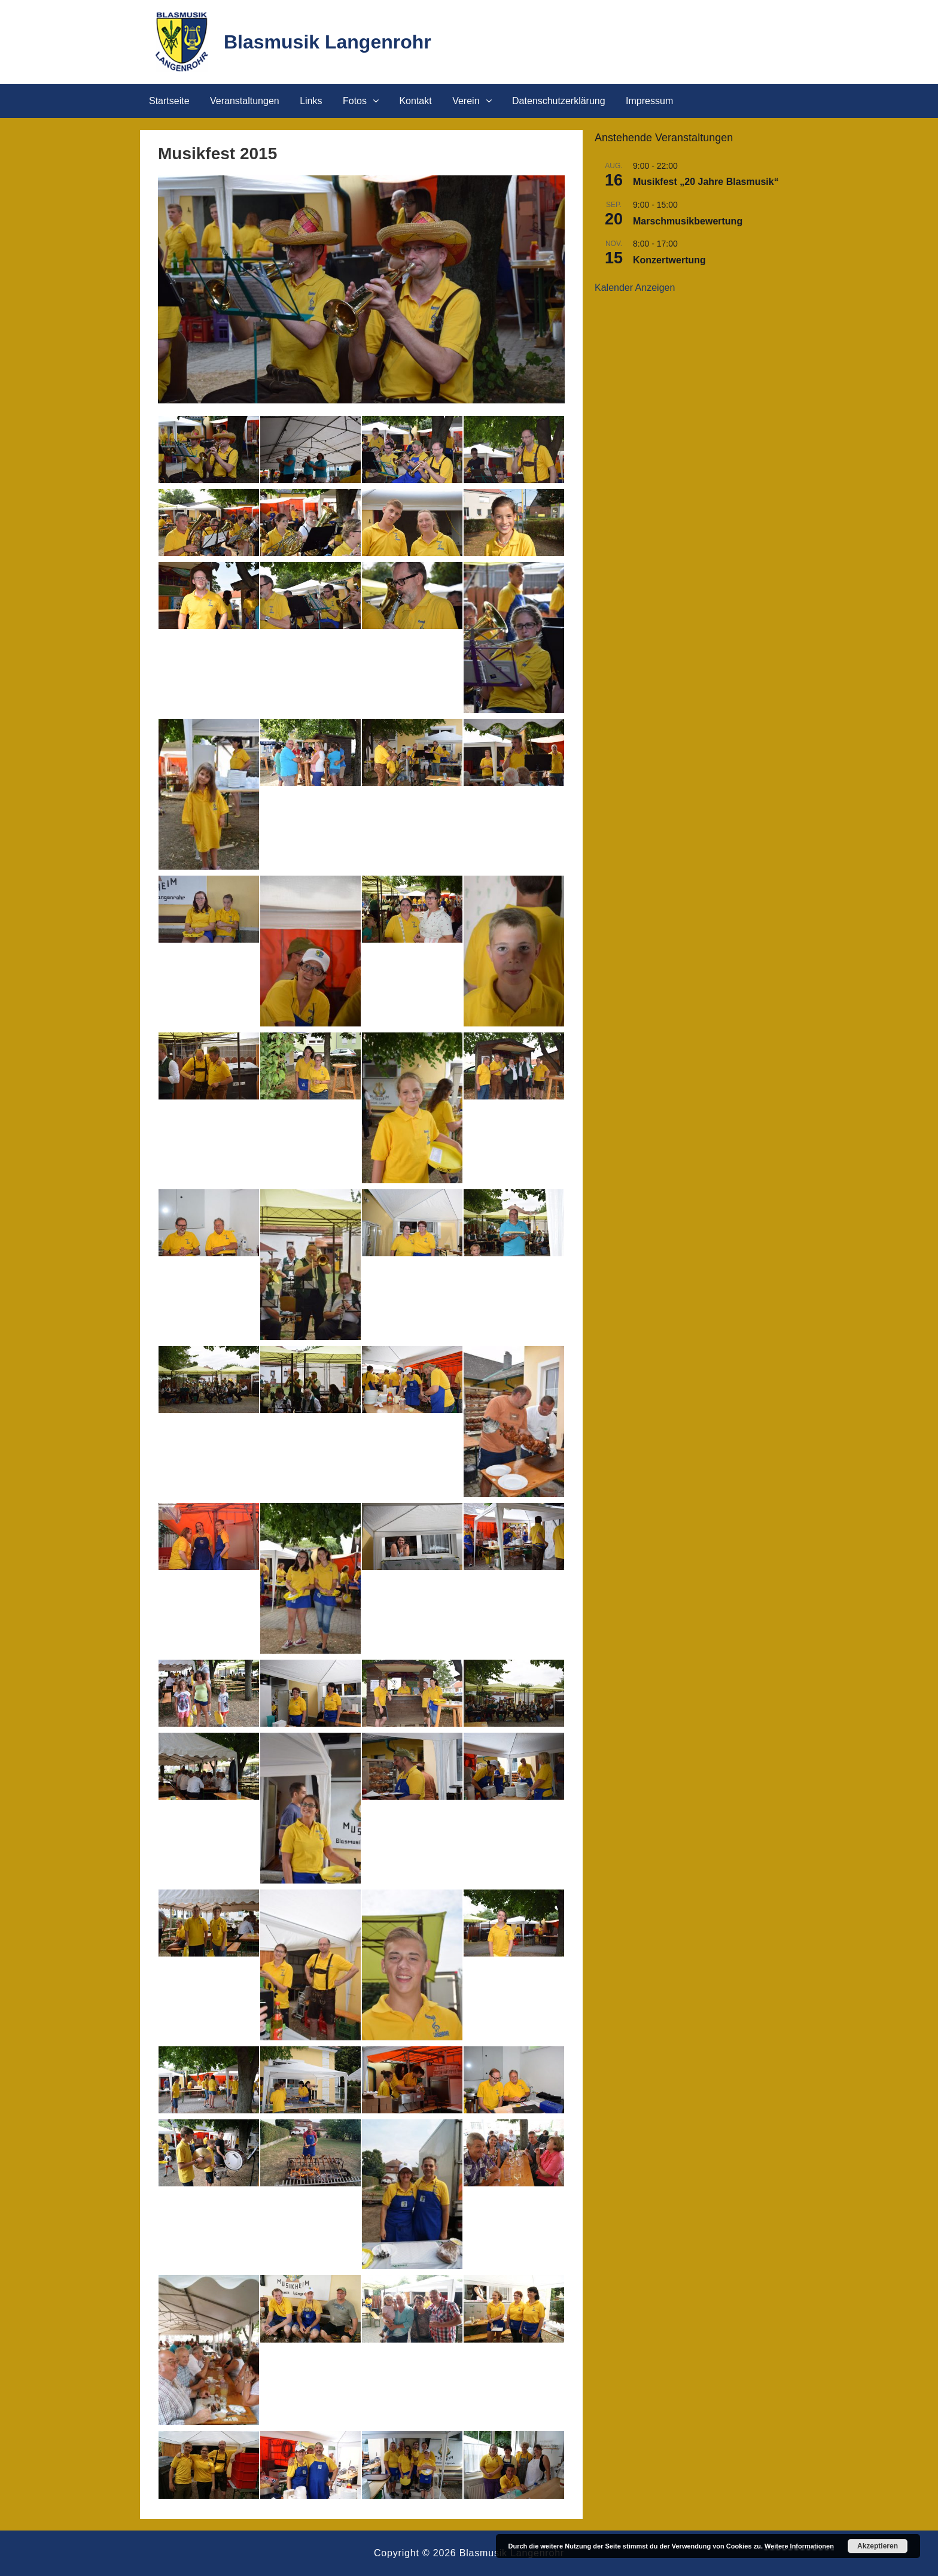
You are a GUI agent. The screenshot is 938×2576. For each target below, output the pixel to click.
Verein (465, 101)
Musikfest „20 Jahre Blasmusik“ (706, 182)
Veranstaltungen (244, 101)
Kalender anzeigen (635, 287)
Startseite (169, 101)
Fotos (355, 101)
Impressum (649, 101)
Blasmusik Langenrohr (327, 42)
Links (311, 101)
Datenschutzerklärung (558, 101)
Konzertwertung (669, 260)
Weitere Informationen (799, 2546)
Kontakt (415, 101)
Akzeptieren (877, 2546)
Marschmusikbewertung (687, 221)
